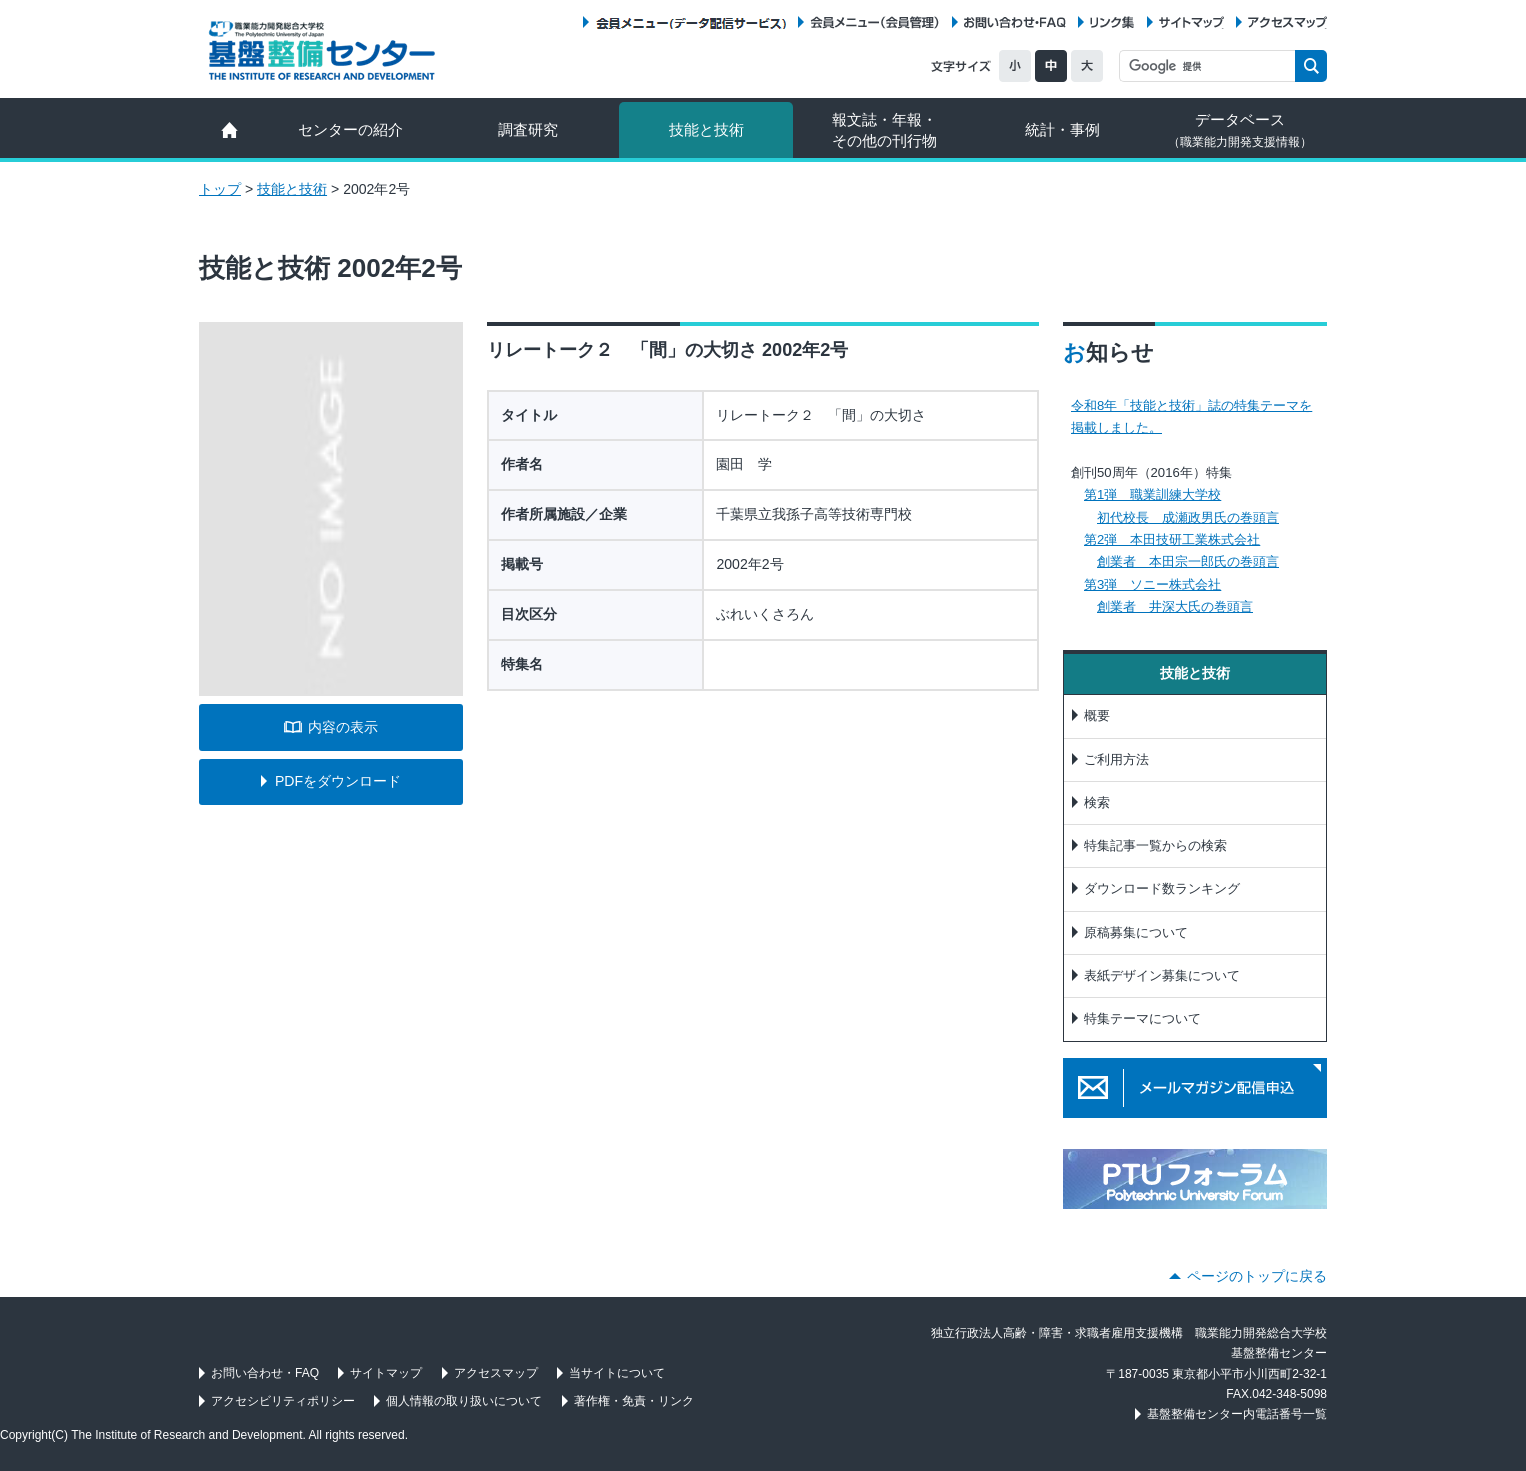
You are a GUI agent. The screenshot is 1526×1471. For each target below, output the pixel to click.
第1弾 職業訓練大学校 (1152, 494)
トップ (220, 189)
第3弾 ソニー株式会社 (1152, 584)
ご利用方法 (1116, 759)
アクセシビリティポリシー (283, 1401)
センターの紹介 (350, 129)
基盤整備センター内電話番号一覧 (1237, 1414)
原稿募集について (1136, 932)
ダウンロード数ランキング (1162, 888)
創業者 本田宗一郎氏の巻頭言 (1188, 561)
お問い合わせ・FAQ (1015, 22)
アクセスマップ (1287, 22)
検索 (1097, 802)
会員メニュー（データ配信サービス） (690, 22)
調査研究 (528, 129)
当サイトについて (617, 1373)
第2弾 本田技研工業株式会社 (1172, 539)
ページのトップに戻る (1257, 1276)
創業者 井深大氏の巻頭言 (1175, 606)
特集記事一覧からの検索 (1155, 845)
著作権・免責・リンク (634, 1401)
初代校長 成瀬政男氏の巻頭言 (1188, 517)
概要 (1097, 715)
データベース (1240, 130)
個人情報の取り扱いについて (464, 1401)
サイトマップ (1191, 22)
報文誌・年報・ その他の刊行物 (884, 130)
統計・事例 (1062, 129)
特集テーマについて (1142, 1018)
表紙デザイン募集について (1162, 975)
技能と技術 (706, 129)
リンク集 (1112, 22)
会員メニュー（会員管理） (875, 22)
